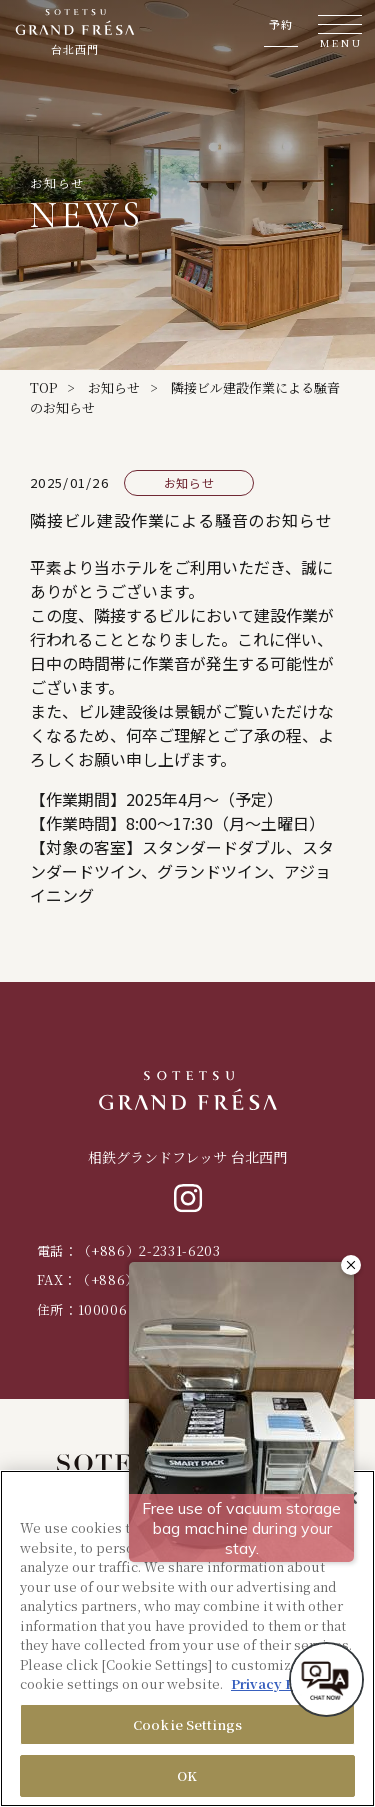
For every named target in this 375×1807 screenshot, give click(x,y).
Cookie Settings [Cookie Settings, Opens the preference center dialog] (187, 1724)
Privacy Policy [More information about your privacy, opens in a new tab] (279, 1683)
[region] (187, 1638)
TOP (43, 387)
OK (187, 1775)
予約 (281, 25)
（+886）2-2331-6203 (149, 1250)
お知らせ (114, 387)
